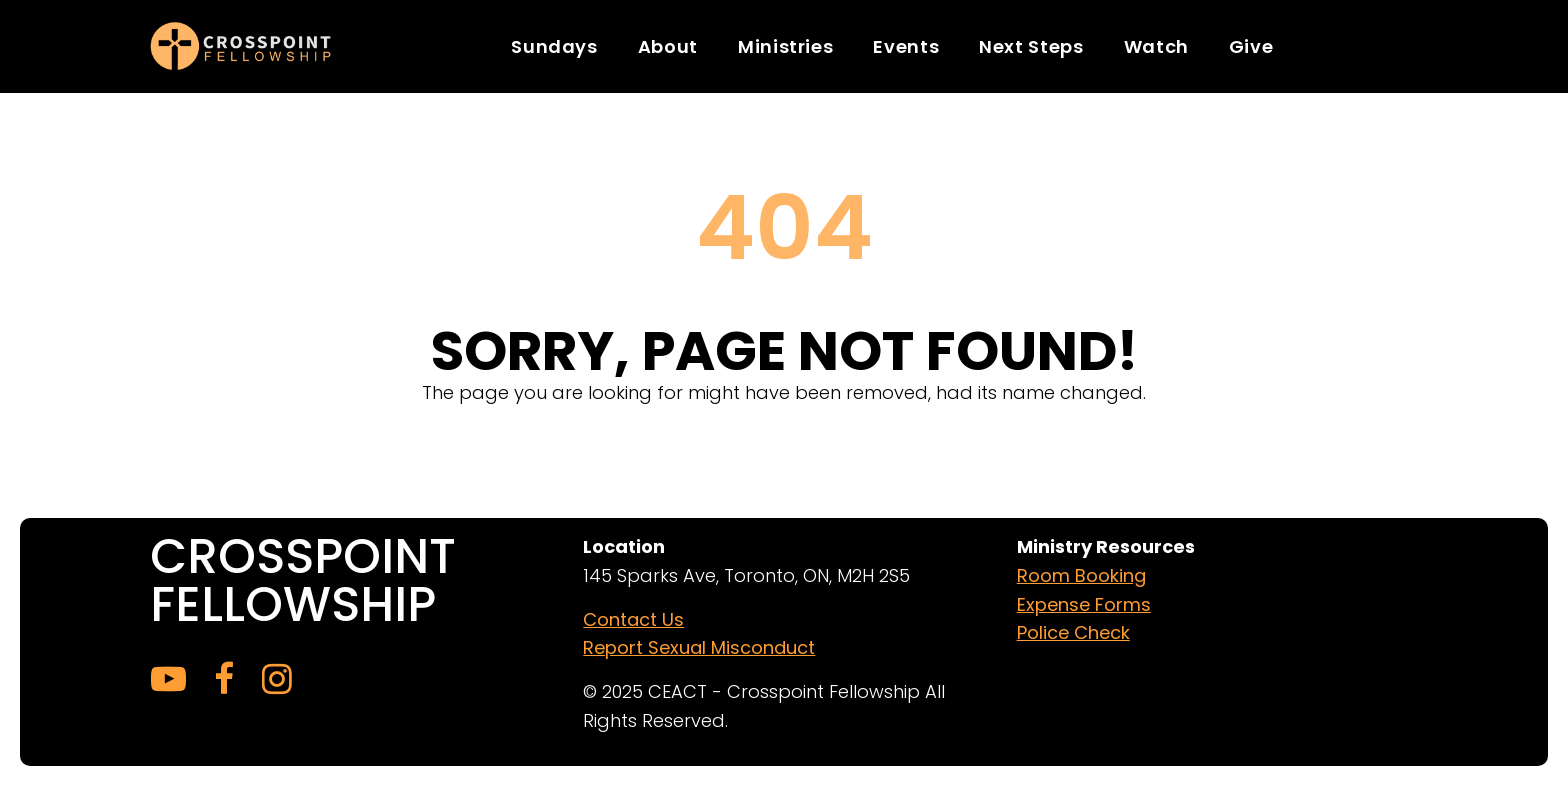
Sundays (554, 46)
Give (1251, 46)
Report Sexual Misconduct (699, 647)
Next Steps (1031, 46)
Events (906, 46)
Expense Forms (1084, 603)
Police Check (1073, 632)
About (668, 46)
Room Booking (1081, 574)
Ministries (785, 46)
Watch (1156, 46)
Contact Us (633, 618)
